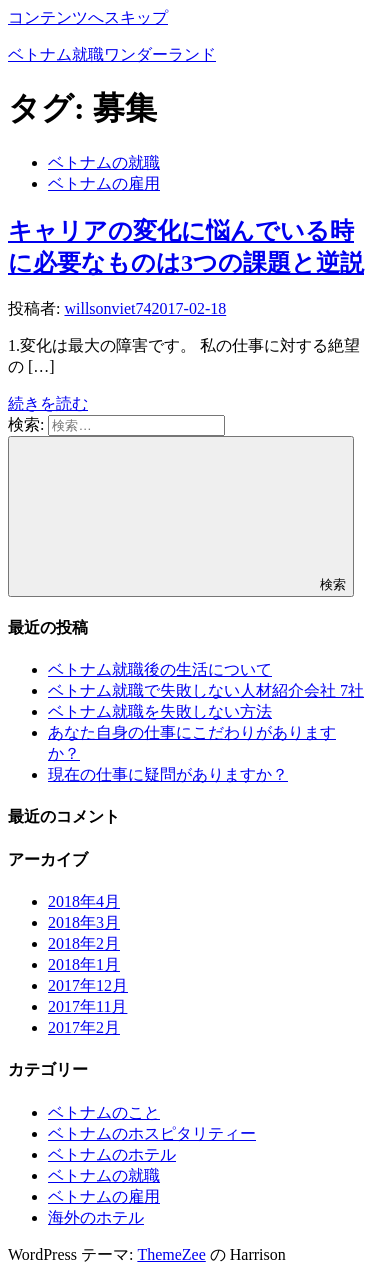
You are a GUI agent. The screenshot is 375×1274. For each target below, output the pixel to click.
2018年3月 (84, 922)
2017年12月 (88, 985)
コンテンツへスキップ (88, 17)
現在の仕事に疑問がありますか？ (168, 774)
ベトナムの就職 (104, 162)
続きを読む (48, 403)
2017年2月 (84, 1027)
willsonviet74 (107, 308)
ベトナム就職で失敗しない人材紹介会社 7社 (206, 690)
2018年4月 (84, 901)
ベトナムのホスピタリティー (152, 1133)
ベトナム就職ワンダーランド (112, 54)
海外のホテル (96, 1217)
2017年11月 (87, 1006)
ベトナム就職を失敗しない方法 (160, 711)
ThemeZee (171, 1254)
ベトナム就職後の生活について (160, 669)
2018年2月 (84, 943)
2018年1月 (84, 964)
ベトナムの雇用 (104, 183)
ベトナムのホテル (112, 1154)
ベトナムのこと (104, 1112)
